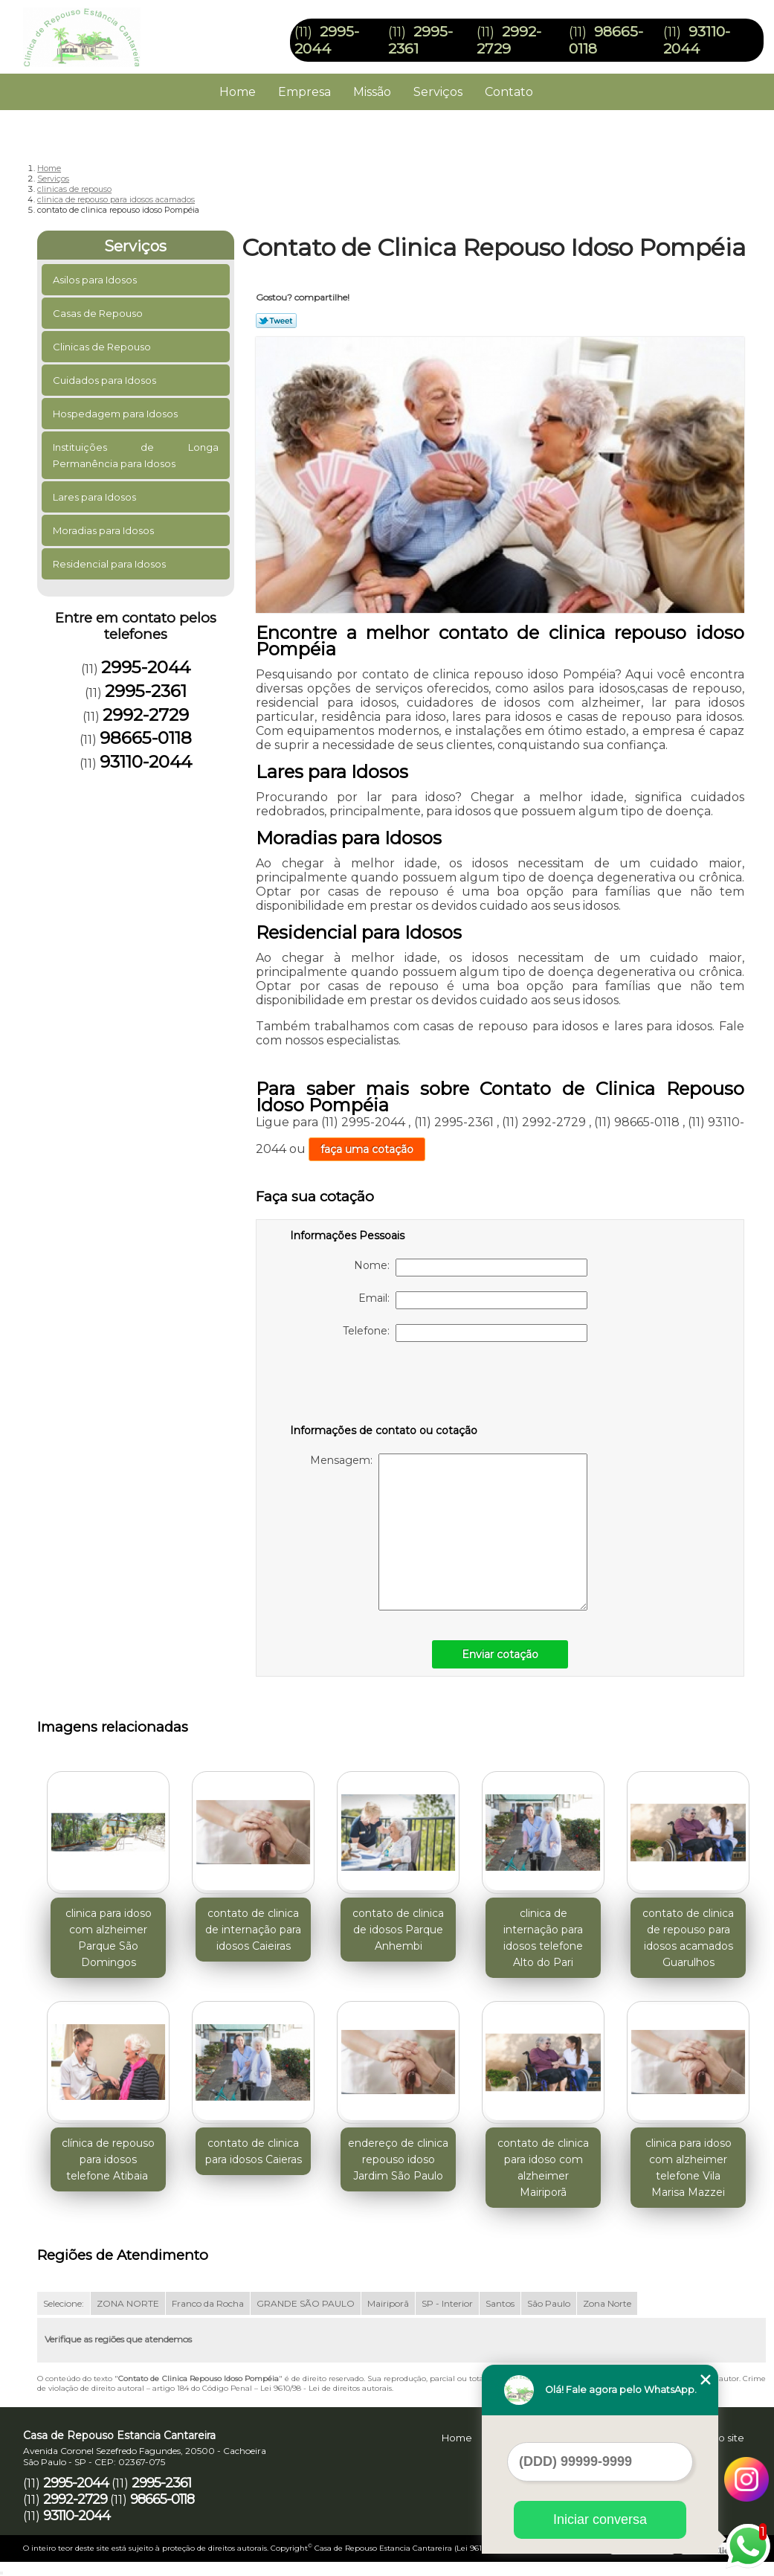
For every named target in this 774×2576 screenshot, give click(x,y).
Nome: (470, 1267)
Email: (472, 1300)
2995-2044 (326, 40)
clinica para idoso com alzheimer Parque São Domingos (108, 1938)
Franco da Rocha (208, 2303)
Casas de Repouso (99, 313)
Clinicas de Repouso (103, 347)
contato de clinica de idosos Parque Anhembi (398, 1930)
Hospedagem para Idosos (116, 414)
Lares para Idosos (95, 497)
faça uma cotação (366, 1149)
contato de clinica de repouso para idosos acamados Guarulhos (688, 1938)
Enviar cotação (500, 1654)
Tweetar (276, 320)
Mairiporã (388, 2303)
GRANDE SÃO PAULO (306, 2303)
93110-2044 (696, 40)
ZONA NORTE (128, 2303)
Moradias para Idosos (104, 530)
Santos (500, 2303)
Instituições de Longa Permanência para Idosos (136, 455)
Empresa (304, 92)
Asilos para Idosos (96, 280)
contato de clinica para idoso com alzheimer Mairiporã (543, 2167)
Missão (372, 92)
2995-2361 (146, 691)
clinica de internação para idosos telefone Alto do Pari (543, 1938)
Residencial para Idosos (110, 564)
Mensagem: (448, 1532)
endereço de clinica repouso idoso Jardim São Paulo (398, 2159)
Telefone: (465, 1333)
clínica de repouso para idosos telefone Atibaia (108, 2159)
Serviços (437, 92)
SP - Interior (447, 2303)
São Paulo (548, 2303)
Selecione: (63, 2303)
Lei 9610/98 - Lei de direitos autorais (326, 2388)
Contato (509, 92)
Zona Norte (607, 2303)
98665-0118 (146, 737)
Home (237, 92)
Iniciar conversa (600, 2519)
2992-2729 (509, 40)
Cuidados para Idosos (105, 380)
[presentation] (384, 1386)
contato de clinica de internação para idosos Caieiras (253, 1930)
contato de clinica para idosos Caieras (253, 2151)
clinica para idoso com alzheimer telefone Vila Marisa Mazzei (688, 2167)
